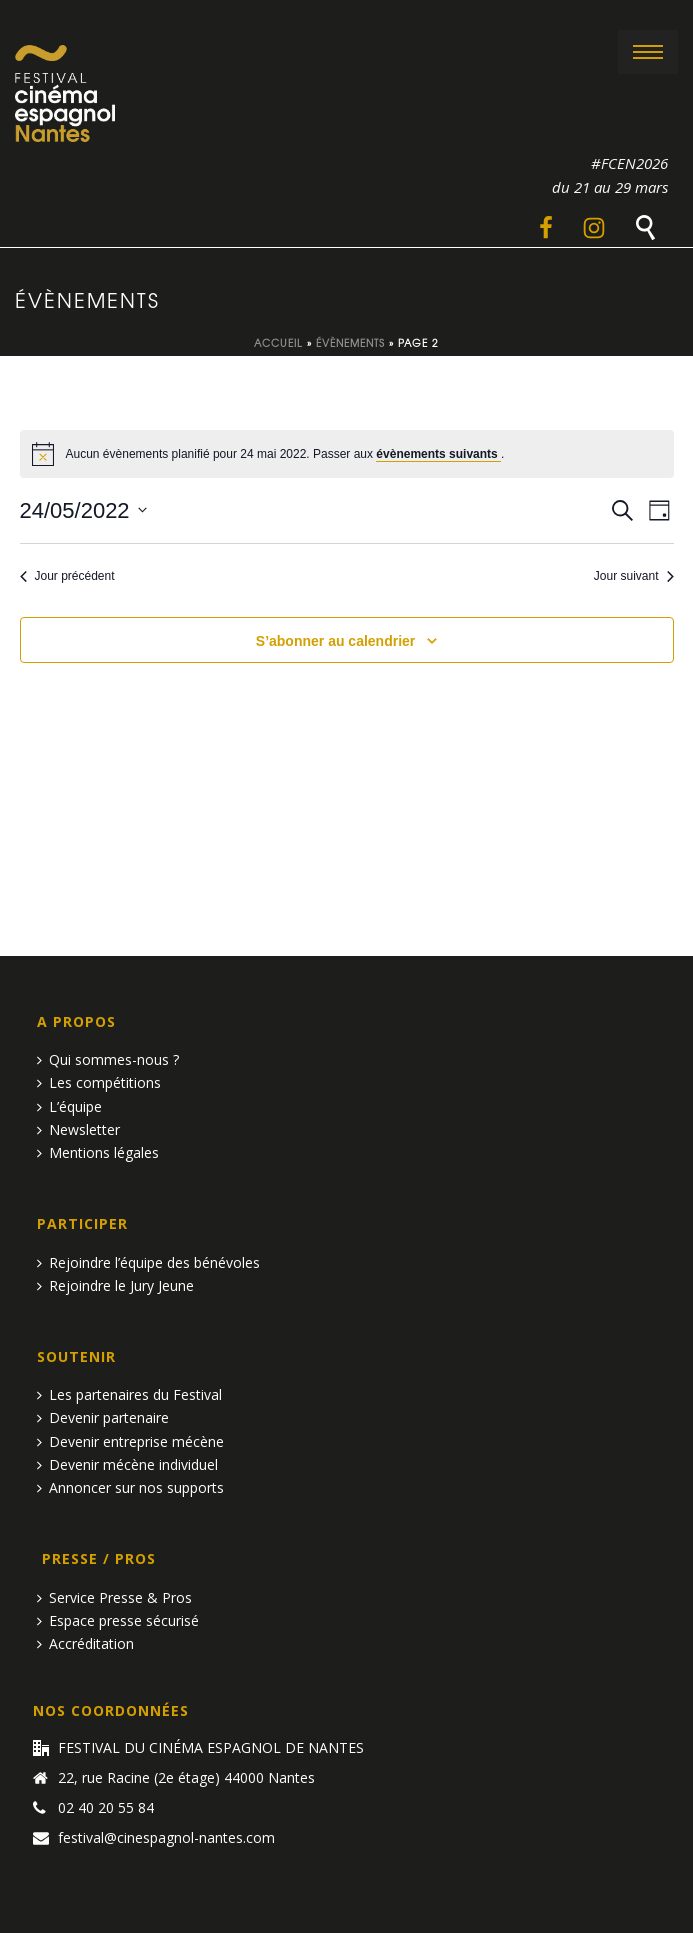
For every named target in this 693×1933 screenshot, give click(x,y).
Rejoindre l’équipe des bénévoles (148, 1262)
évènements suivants (438, 454)
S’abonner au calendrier (336, 641)
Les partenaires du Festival (129, 1394)
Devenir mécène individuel (127, 1464)
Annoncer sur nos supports (130, 1487)
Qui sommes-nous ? (108, 1059)
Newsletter (78, 1129)
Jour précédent (67, 576)
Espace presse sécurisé (118, 1620)
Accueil (278, 342)
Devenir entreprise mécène (130, 1441)
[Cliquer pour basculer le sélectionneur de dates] (83, 510)
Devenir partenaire (103, 1417)
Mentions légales (98, 1152)
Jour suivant (634, 576)
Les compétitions (99, 1082)
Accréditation (85, 1643)
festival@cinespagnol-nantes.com (166, 1838)
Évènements (350, 342)
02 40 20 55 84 (106, 1808)
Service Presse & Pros (114, 1597)
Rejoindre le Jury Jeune (115, 1285)
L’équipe (69, 1106)
